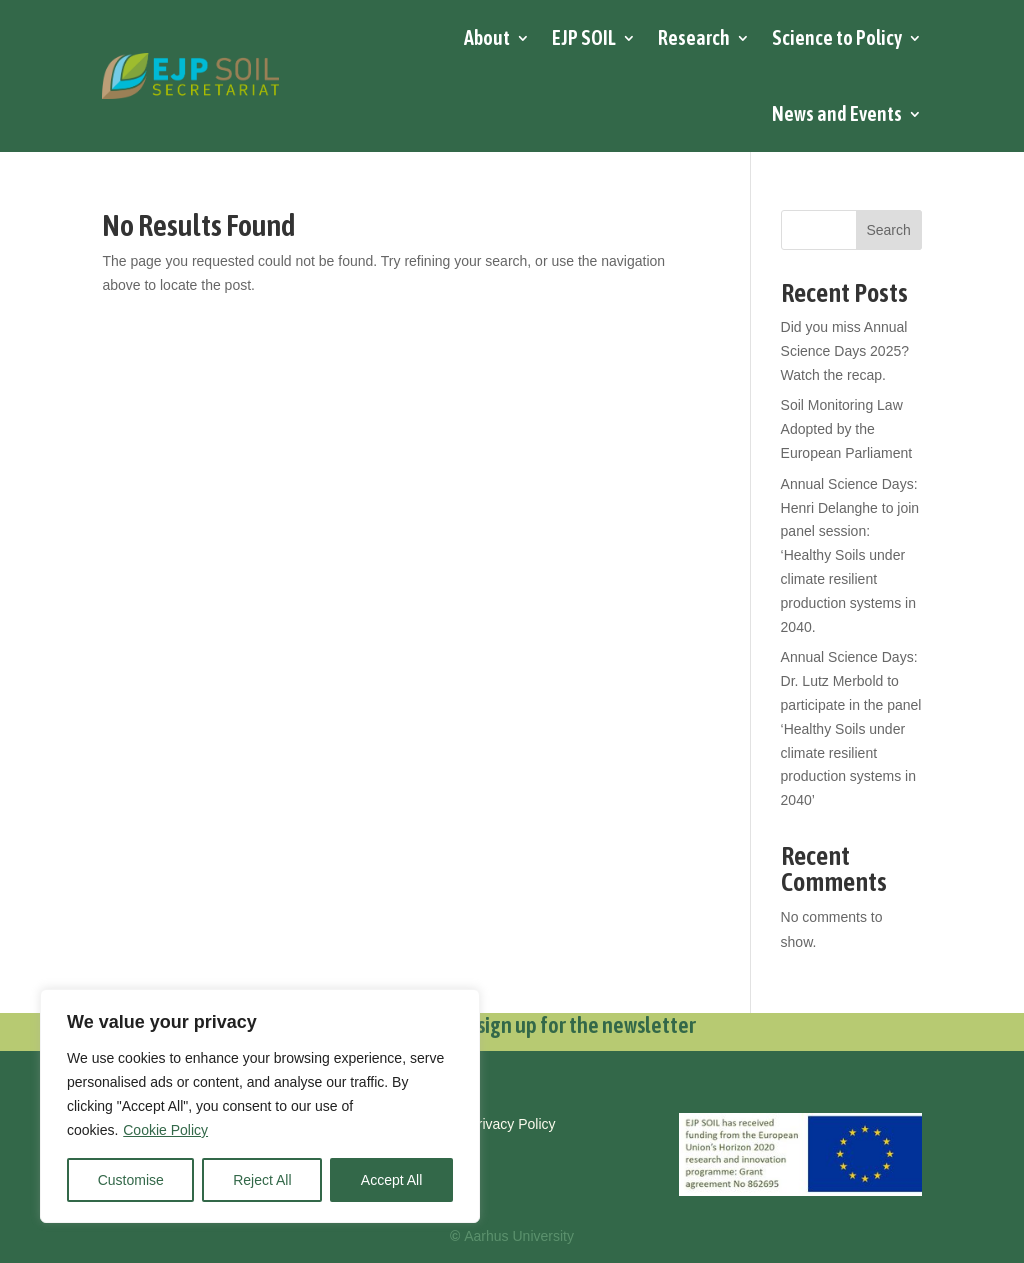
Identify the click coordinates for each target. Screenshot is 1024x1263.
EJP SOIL (584, 37)
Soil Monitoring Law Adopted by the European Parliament (847, 429)
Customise (131, 1180)
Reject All (262, 1180)
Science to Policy (837, 37)
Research (694, 37)
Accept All (391, 1180)
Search (888, 230)
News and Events (837, 113)
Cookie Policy (165, 1130)
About (487, 37)
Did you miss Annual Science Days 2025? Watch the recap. (845, 351)
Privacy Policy (511, 1124)
